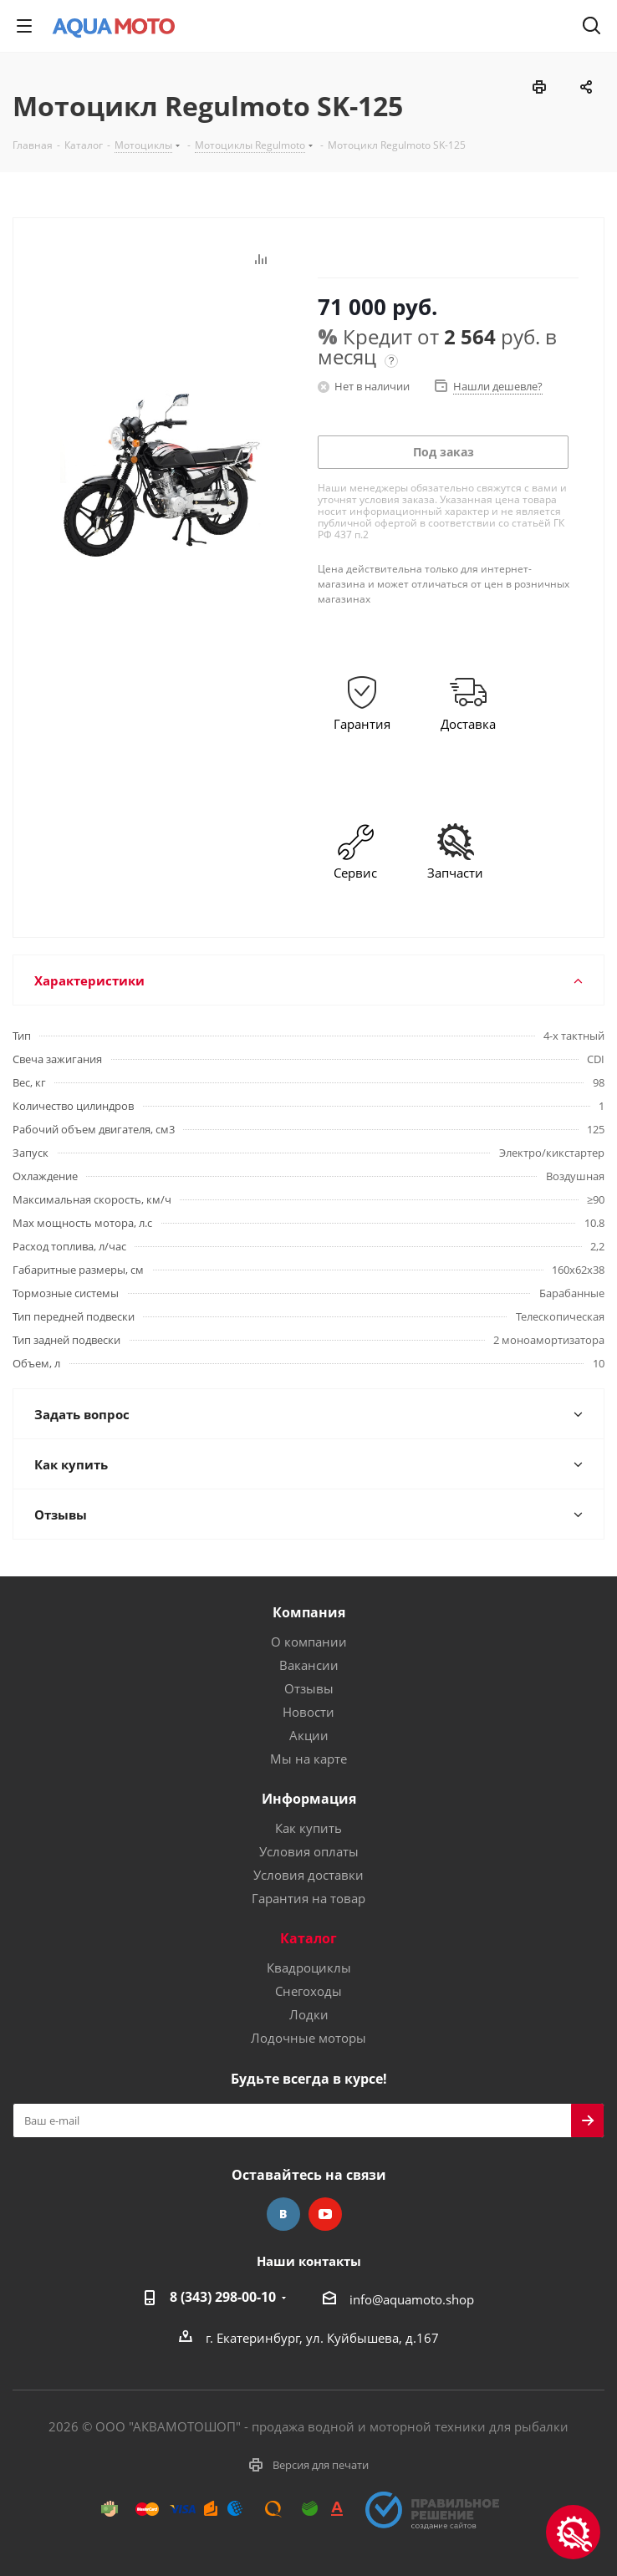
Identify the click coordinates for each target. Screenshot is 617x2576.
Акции (309, 1735)
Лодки (309, 2014)
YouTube (325, 2214)
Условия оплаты (309, 1851)
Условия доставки (308, 1874)
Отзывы (309, 1688)
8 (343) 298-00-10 (223, 2297)
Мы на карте (308, 1758)
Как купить (308, 1828)
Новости (308, 1711)
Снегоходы (308, 1991)
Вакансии (309, 1665)
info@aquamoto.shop (411, 2299)
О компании (309, 1641)
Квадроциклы (309, 1967)
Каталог (308, 1938)
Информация (309, 1798)
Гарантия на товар (308, 1898)
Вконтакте (283, 2214)
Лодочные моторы (308, 2037)
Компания (309, 1612)
